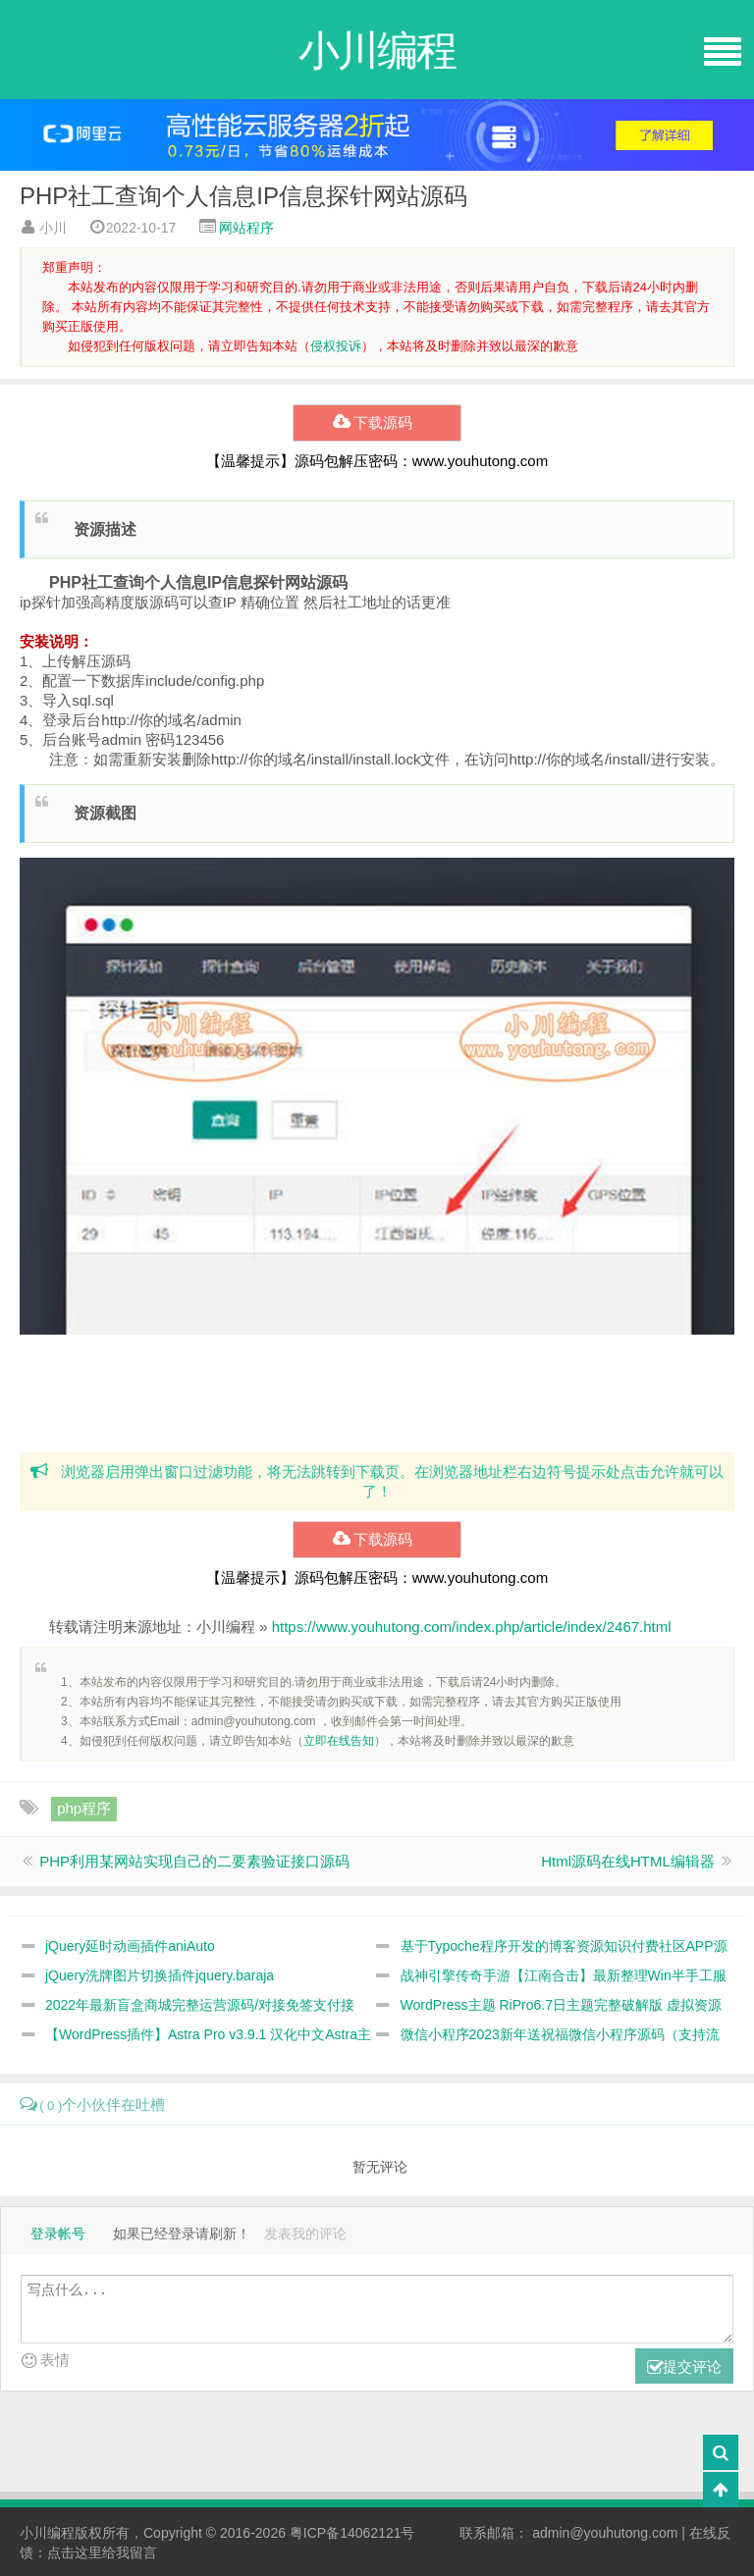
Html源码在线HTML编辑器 (628, 1861)
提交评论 (684, 2367)
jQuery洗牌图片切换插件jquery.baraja (159, 1975)
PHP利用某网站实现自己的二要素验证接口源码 (194, 1861)
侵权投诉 (335, 346)
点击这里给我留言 (102, 2552)
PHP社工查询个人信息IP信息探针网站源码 (243, 196)
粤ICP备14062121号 (352, 2533)
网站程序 (246, 228)
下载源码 (376, 423)
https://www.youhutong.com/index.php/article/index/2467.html (472, 1626)
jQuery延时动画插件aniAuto (130, 1946)
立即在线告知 (338, 1741)
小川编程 (47, 2533)
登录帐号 (57, 2233)
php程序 (84, 1808)
